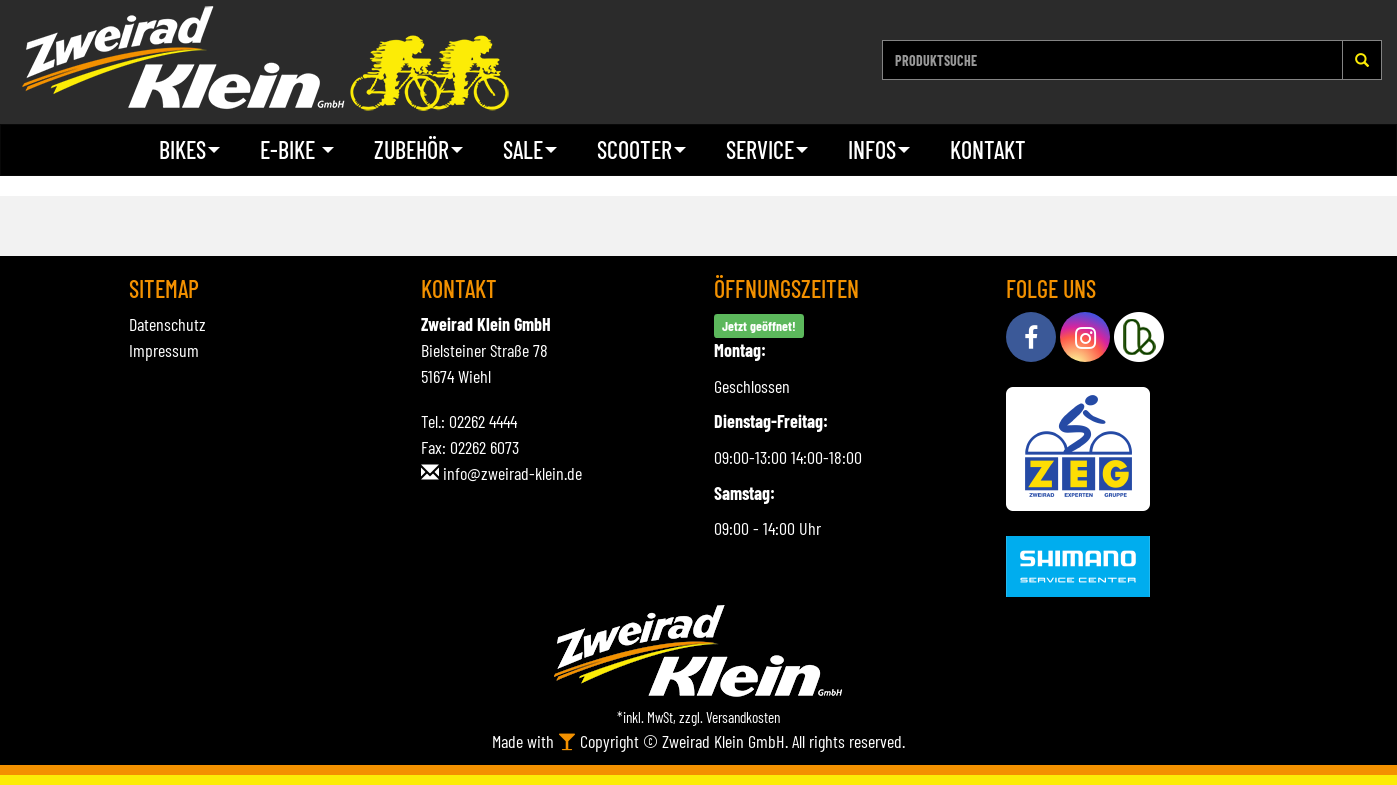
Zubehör (418, 149)
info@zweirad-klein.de (512, 473)
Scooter (641, 149)
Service (767, 149)
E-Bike (297, 149)
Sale (530, 149)
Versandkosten (743, 717)
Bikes (189, 149)
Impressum (164, 350)
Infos (879, 149)
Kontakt (988, 149)
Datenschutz (167, 324)
